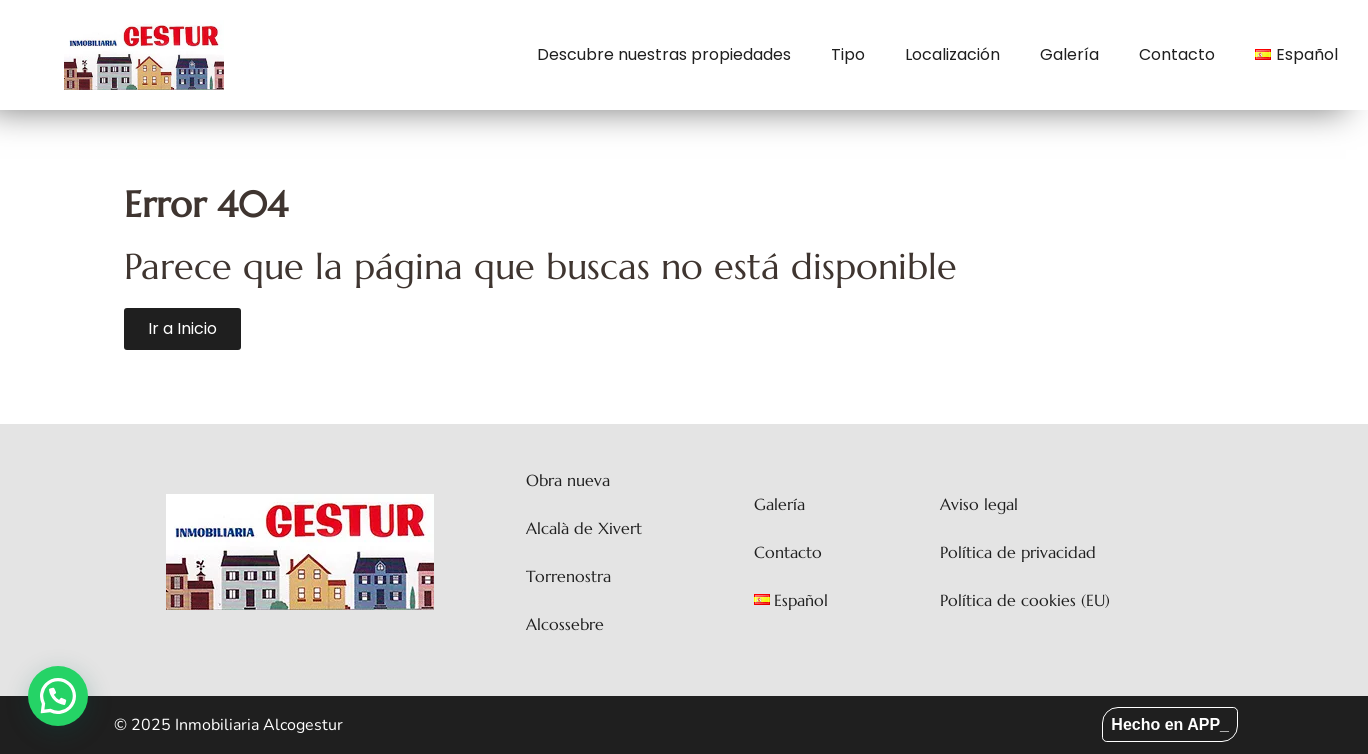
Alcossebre (565, 624)
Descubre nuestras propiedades (664, 54)
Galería (1069, 54)
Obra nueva (568, 480)
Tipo (848, 54)
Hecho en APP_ (1170, 724)
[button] (58, 696)
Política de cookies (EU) (1025, 600)
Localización (952, 54)
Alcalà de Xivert (584, 528)
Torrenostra (568, 576)
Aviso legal (979, 504)
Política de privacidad (1018, 552)
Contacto (1177, 54)
